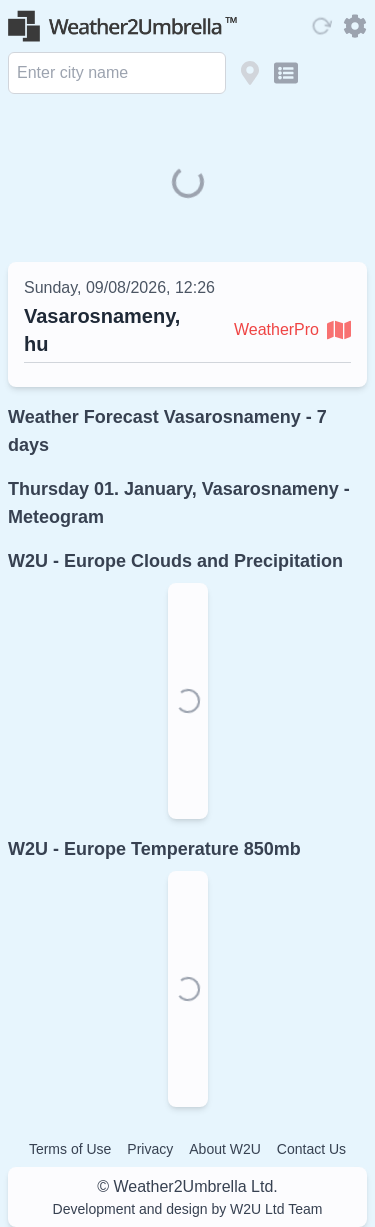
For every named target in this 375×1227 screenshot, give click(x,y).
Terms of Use (70, 1149)
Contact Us (311, 1149)
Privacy (150, 1149)
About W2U (225, 1149)
